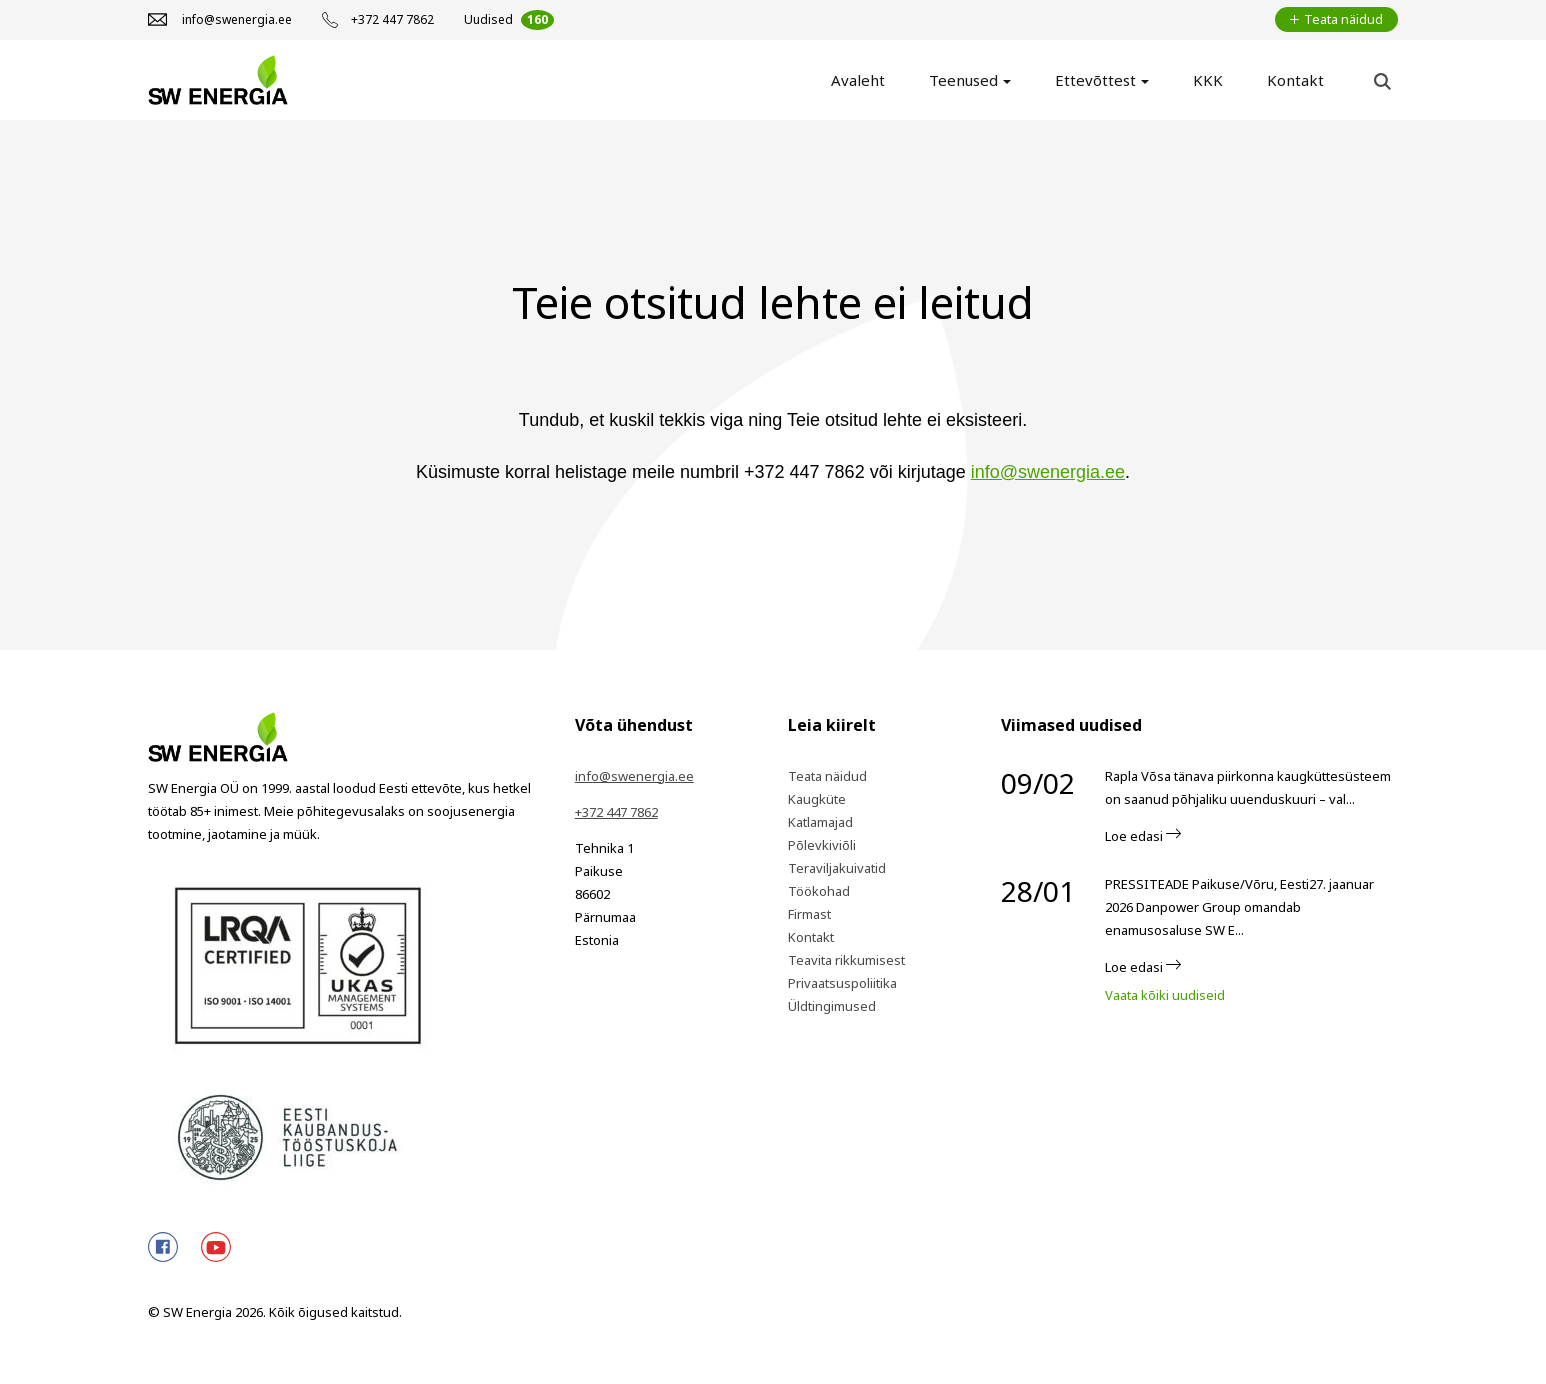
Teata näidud (827, 776)
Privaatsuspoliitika (842, 983)
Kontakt (1295, 80)
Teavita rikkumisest (846, 960)
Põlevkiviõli (822, 845)
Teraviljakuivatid (837, 868)
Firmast (809, 914)
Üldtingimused (832, 1006)
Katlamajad (820, 822)
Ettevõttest (1095, 80)
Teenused (963, 80)
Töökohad (819, 891)
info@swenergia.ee (1048, 472)
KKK (1208, 80)
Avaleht (858, 80)
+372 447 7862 (616, 812)
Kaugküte (817, 799)
